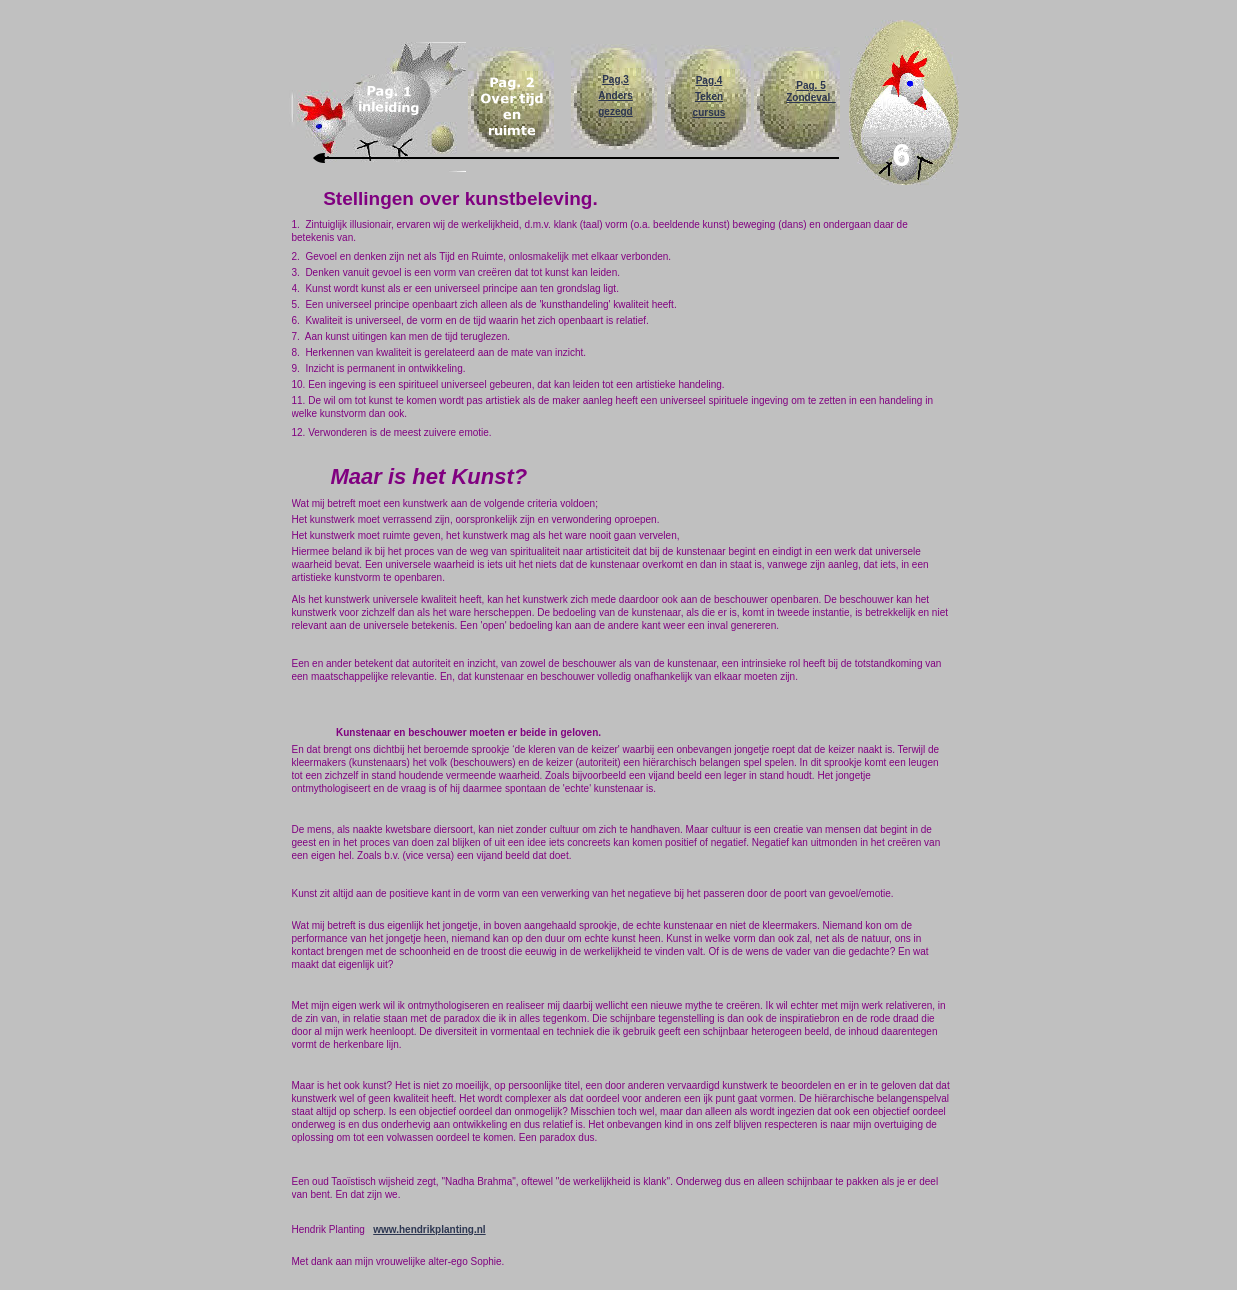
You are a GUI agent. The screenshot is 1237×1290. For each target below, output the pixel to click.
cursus (709, 112)
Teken (709, 96)
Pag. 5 (810, 85)
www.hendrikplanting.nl (429, 1229)
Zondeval (810, 97)
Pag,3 (615, 79)
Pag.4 (709, 80)
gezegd (615, 111)
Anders (615, 95)
